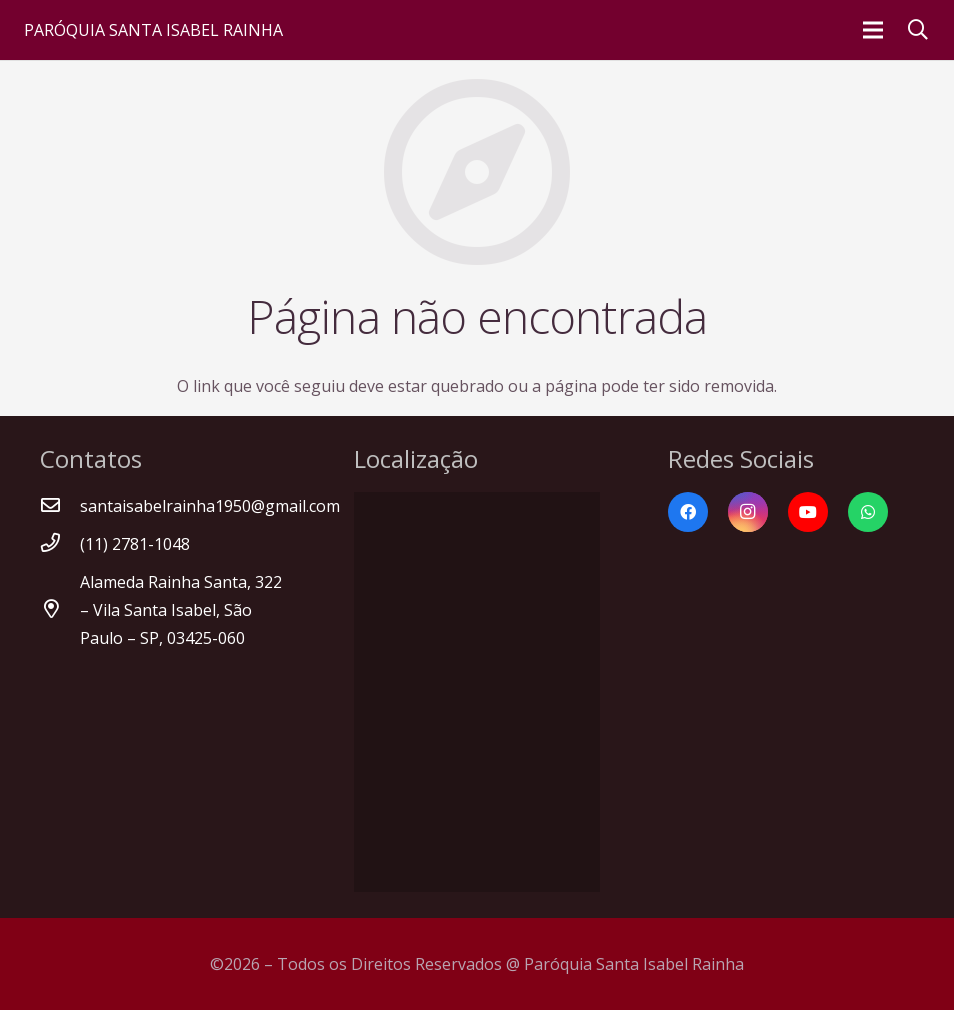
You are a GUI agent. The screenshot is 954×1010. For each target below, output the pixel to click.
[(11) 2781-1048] (60, 544)
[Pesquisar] (918, 30)
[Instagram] (748, 512)
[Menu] (873, 30)
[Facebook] (688, 512)
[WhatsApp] (868, 512)
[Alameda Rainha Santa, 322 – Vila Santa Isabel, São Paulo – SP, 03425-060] (60, 610)
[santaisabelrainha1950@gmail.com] (60, 506)
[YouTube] (808, 512)
